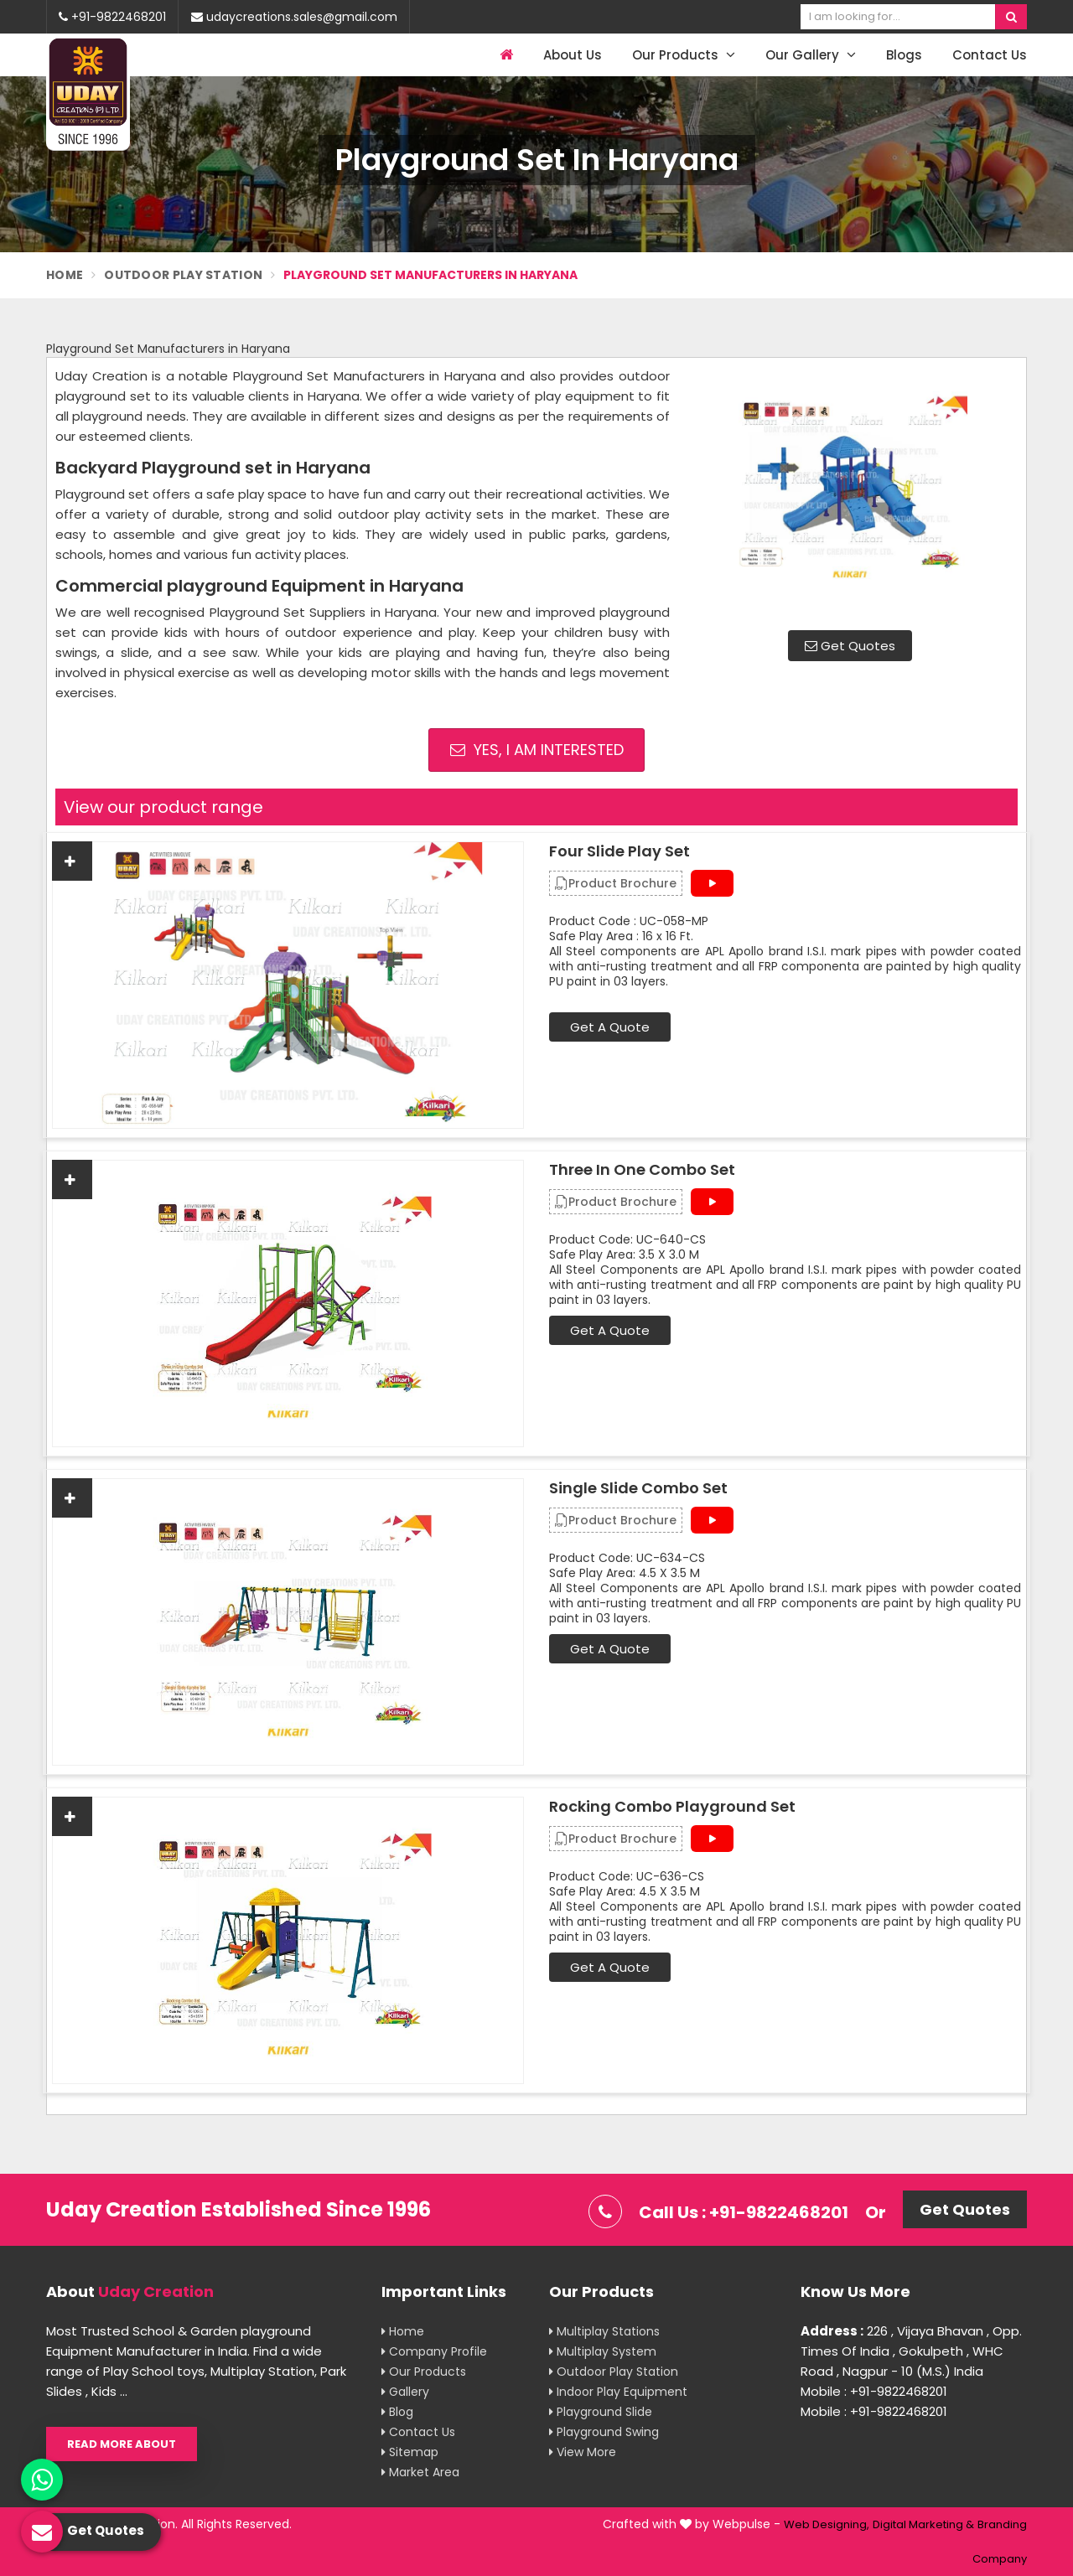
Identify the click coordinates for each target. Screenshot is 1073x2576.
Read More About (121, 2444)
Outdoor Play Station (183, 274)
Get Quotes (850, 645)
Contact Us (989, 55)
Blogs (904, 55)
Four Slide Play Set (619, 851)
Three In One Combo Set (642, 1170)
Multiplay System (602, 2351)
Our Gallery (810, 55)
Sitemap (409, 2452)
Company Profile (434, 2351)
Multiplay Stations (604, 2331)
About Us (572, 55)
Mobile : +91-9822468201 (874, 2391)
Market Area (420, 2472)
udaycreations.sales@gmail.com (294, 16)
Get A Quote (610, 1027)
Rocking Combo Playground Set (672, 1807)
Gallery (405, 2391)
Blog (397, 2411)
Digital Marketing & (923, 2524)
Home (64, 274)
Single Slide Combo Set (638, 1488)
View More (582, 2452)
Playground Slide (600, 2411)
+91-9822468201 (112, 16)
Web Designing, (826, 2524)
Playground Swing (604, 2431)
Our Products (683, 55)
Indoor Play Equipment (618, 2391)
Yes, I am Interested (537, 749)
